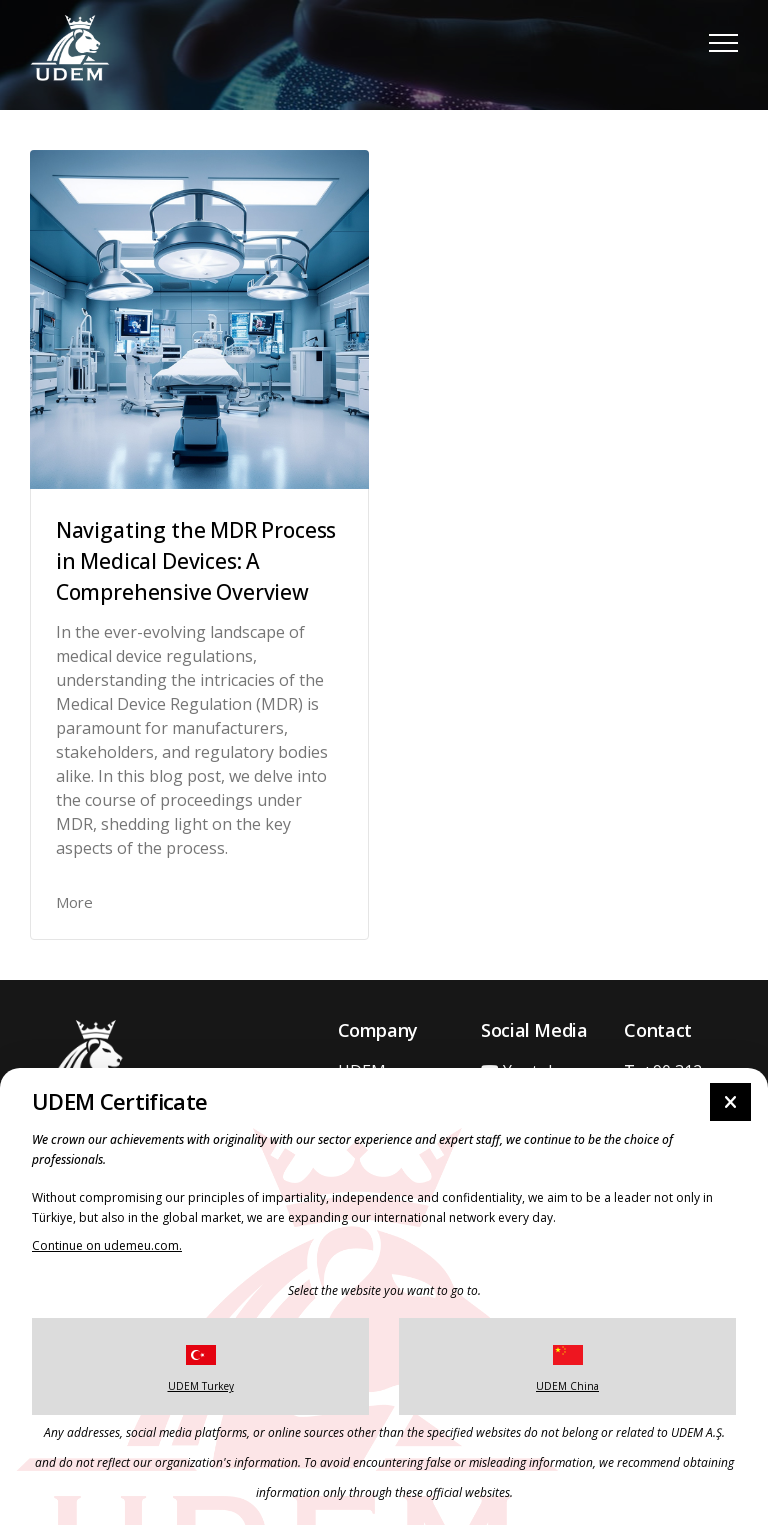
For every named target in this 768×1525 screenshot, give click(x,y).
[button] (723, 42)
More (74, 902)
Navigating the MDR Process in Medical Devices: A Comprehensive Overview (196, 561)
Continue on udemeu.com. (107, 1245)
